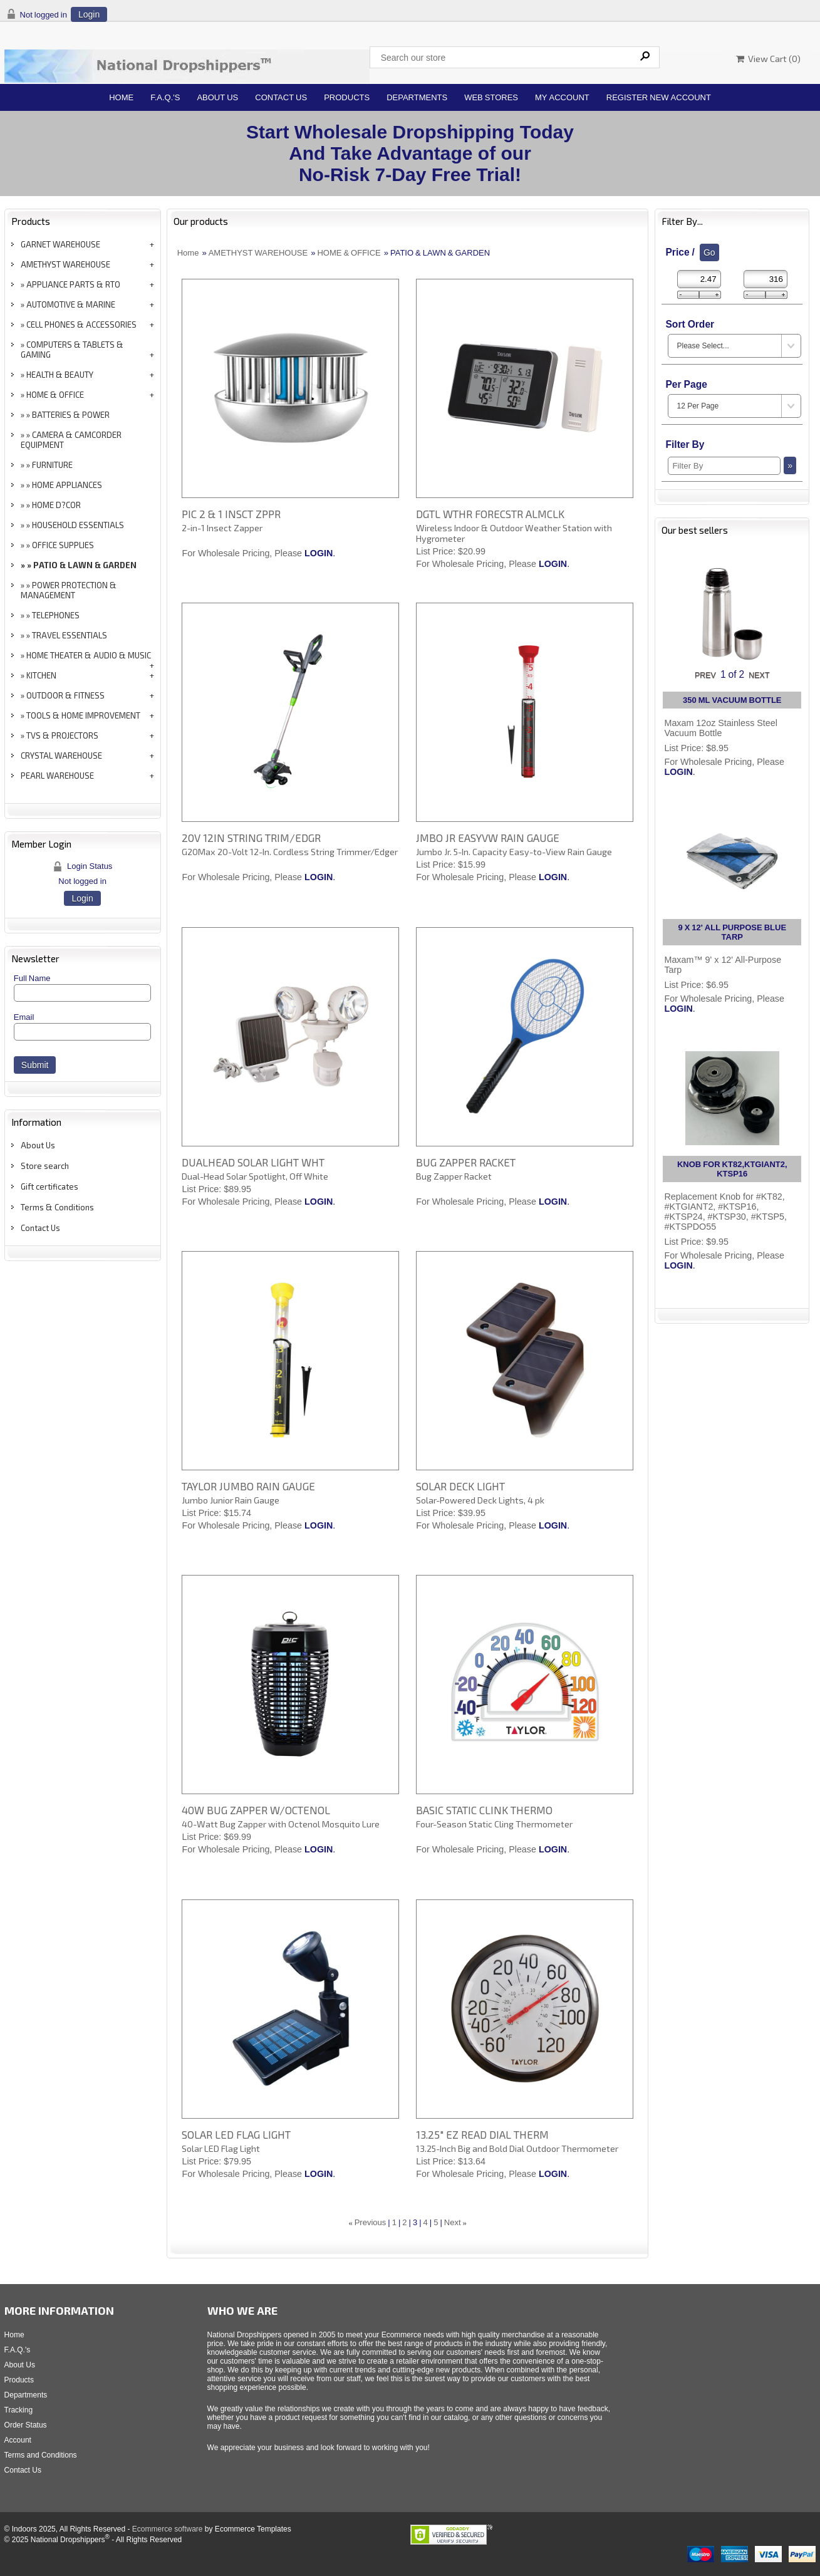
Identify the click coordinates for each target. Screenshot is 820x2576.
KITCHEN (41, 675)
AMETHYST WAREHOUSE (65, 264)
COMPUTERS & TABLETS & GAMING (72, 350)
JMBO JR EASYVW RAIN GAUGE (487, 837)
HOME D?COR (56, 505)
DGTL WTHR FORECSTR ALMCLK (490, 513)
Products (347, 97)
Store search (45, 1166)
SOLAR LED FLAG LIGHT (236, 2134)
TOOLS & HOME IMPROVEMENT (83, 715)
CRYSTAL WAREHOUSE (61, 755)
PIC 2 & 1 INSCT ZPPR (231, 513)
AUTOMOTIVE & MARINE (70, 304)
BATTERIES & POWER (71, 415)
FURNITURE (52, 465)
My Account (562, 97)
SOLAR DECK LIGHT (460, 1486)
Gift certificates (49, 1187)
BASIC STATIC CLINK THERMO (484, 1810)
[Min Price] (699, 279)
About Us (217, 97)
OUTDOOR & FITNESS (65, 695)
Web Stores (491, 97)
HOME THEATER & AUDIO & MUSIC (88, 655)
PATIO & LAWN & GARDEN (85, 565)
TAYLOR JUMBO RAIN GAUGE (248, 1486)
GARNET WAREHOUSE (60, 244)
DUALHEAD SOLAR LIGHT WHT (253, 1162)
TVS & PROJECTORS (62, 735)
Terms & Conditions (57, 1207)
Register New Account (658, 97)
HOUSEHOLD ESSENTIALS (78, 525)
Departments (417, 97)
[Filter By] (724, 466)
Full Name (32, 978)
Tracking (18, 2410)
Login (89, 14)
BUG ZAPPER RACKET (466, 1162)
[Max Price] (765, 279)
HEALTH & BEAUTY (59, 375)
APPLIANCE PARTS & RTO (73, 284)
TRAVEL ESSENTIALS (69, 635)
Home (121, 97)
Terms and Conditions (40, 2455)
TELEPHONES (56, 615)
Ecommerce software (167, 2529)
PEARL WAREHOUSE (57, 776)
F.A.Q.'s (165, 97)
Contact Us (281, 97)
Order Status (25, 2425)
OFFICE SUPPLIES (63, 545)
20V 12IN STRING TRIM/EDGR (251, 837)
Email (24, 1017)
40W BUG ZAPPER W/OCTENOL (256, 1810)
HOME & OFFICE (55, 395)
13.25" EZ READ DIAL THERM (482, 2134)
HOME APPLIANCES (67, 485)
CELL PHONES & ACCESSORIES (81, 324)
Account (17, 2440)
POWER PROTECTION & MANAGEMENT (69, 590)
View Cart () (768, 58)
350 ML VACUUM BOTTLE (732, 700)
